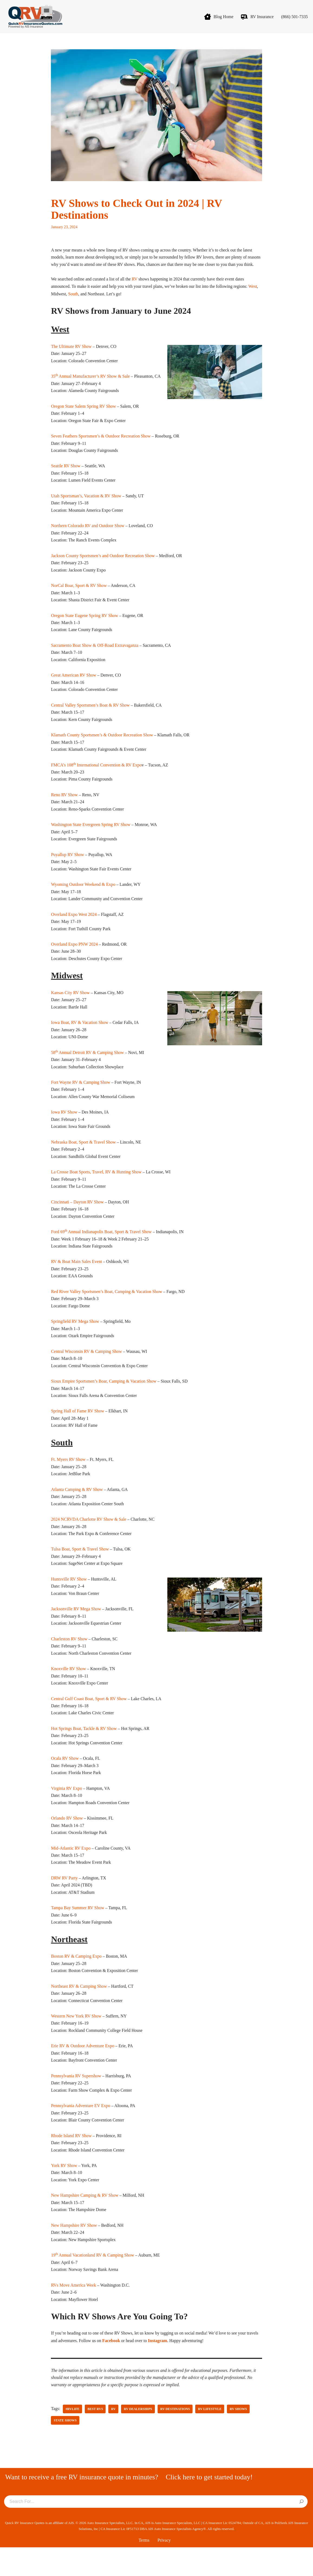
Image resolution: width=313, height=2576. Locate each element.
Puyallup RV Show (67, 868)
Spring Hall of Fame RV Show (77, 1430)
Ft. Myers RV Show (68, 1479)
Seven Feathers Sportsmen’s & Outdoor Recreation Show (101, 445)
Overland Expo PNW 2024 (74, 958)
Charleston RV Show (69, 1660)
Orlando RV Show (67, 1841)
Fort (55, 1098)
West (255, 294)
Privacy (164, 2569)
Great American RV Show (73, 686)
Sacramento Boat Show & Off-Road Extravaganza (94, 656)
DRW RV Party (64, 1901)
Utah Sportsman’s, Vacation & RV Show (86, 505)
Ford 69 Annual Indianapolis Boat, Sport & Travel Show (101, 1248)
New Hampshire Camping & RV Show (84, 2222)
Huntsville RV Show (69, 1599)
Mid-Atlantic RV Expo (70, 1871)
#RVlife (73, 2438)
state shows (65, 2449)
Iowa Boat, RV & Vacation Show (79, 1037)
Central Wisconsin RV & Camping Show (86, 1369)
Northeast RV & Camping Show (79, 2011)
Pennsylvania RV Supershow (76, 2101)
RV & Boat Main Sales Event (76, 1279)
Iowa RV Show (64, 1128)
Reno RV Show (64, 807)
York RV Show (64, 2192)
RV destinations (175, 2438)
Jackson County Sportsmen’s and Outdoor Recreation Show (103, 566)
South (73, 302)
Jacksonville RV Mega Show (76, 1630)
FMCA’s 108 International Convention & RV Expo (96, 777)
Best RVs (95, 2438)
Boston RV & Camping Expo (76, 1980)
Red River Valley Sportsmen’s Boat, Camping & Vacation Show (106, 1309)
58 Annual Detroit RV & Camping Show (87, 1067)
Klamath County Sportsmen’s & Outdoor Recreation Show (102, 747)
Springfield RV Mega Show (75, 1339)
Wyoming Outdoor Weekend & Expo (83, 898)
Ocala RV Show (65, 1780)
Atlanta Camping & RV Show (77, 1509)
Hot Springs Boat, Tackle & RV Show (84, 1750)
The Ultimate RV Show (71, 354)
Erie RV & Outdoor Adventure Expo (82, 2071)
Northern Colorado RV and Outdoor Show (87, 535)
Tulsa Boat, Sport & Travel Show (80, 1569)
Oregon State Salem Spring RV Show (83, 415)
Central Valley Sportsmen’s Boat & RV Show (90, 717)
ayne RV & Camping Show (86, 1098)
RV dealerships (138, 2438)
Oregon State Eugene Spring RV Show (84, 626)
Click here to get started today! (209, 2506)
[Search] (301, 2530)
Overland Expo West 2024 (74, 928)
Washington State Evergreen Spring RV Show (90, 837)
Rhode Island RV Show (71, 2162)
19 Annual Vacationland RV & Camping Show (92, 2282)
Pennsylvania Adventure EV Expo (80, 2131)
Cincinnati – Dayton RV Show (77, 1218)
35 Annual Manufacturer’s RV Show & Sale (90, 384)
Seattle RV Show (65, 475)
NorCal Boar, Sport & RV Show (79, 596)
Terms (144, 2569)
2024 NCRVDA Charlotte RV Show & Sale (88, 1539)
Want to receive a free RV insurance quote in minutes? (81, 2506)
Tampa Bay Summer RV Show (77, 1931)
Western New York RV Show (76, 2041)
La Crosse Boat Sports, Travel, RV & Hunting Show (96, 1188)
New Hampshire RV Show (74, 2252)
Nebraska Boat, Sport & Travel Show (83, 1158)
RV (136, 287)
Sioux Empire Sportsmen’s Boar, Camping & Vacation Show (103, 1400)
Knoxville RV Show (68, 1690)
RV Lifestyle (210, 2438)
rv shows (238, 2438)
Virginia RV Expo (66, 1811)
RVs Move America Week (73, 2312)
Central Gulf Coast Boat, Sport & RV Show (88, 1720)
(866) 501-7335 (294, 16)
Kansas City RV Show (70, 1007)
